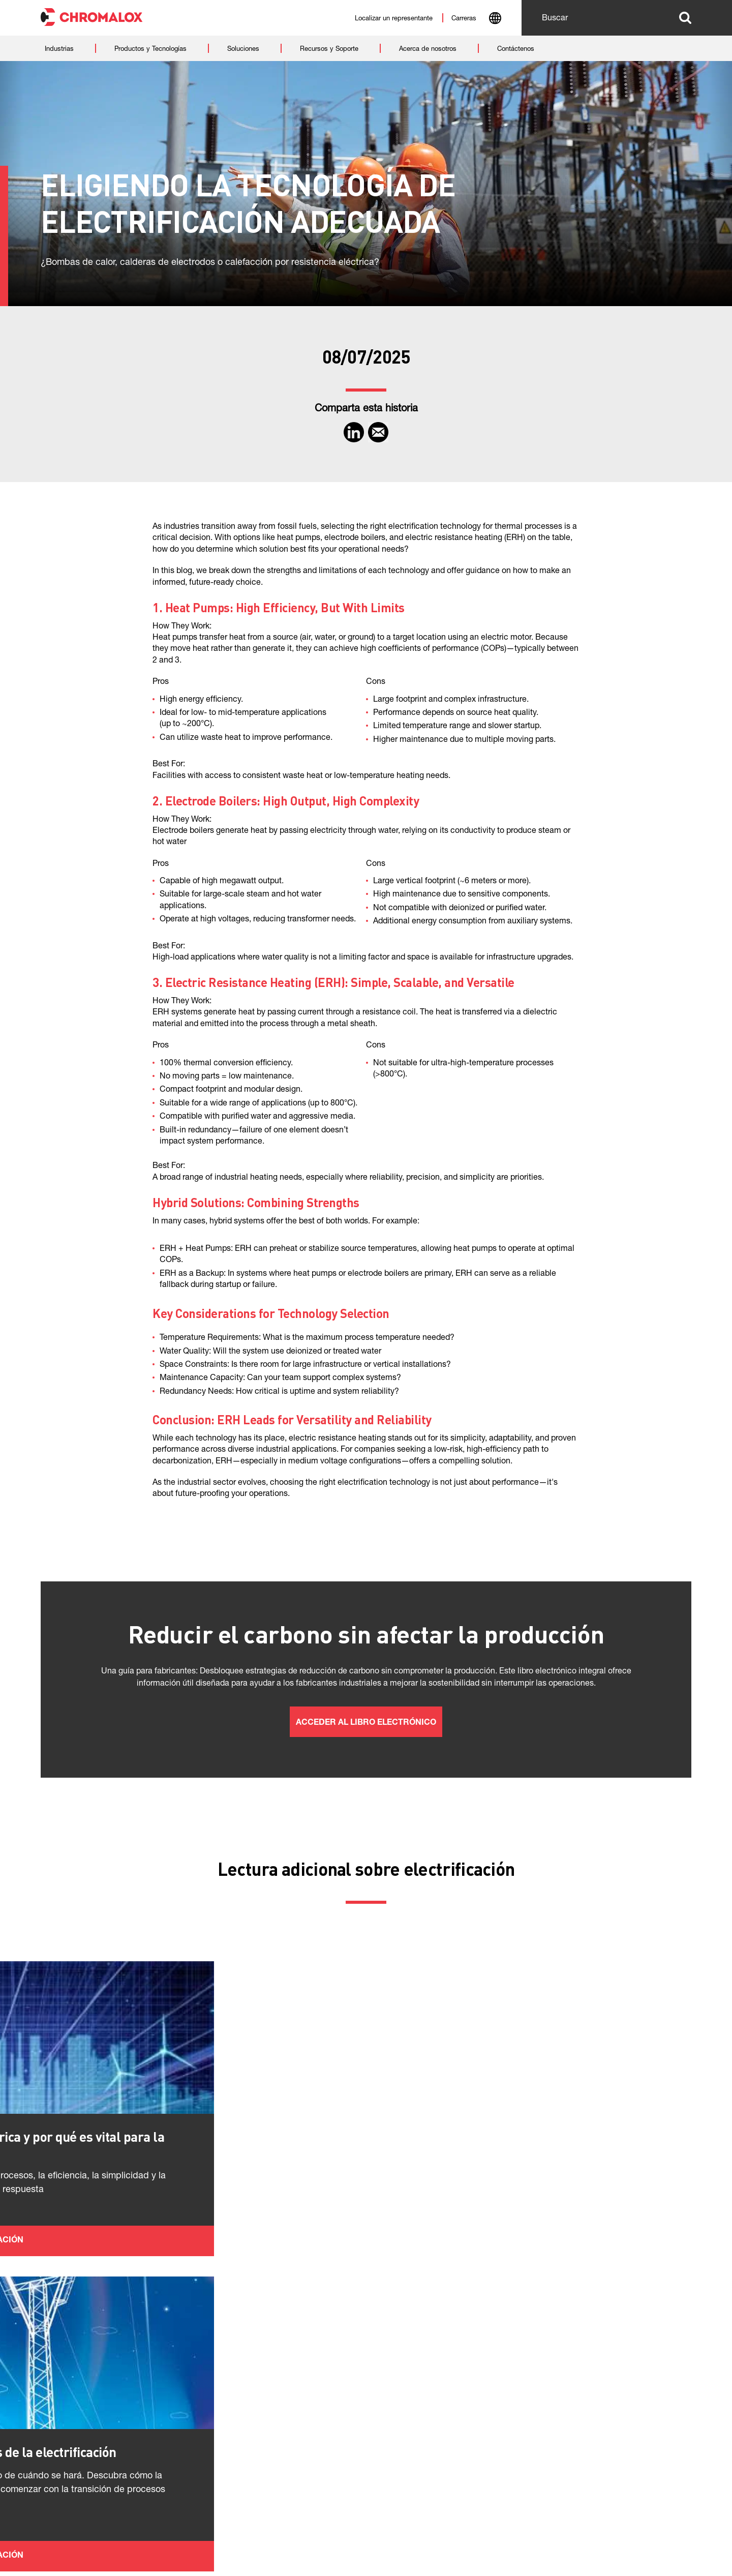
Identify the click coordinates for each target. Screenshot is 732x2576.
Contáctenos (120, 2533)
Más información (149, 2312)
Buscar (685, 18)
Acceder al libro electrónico (366, 1723)
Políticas (59, 2533)
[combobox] (494, 19)
